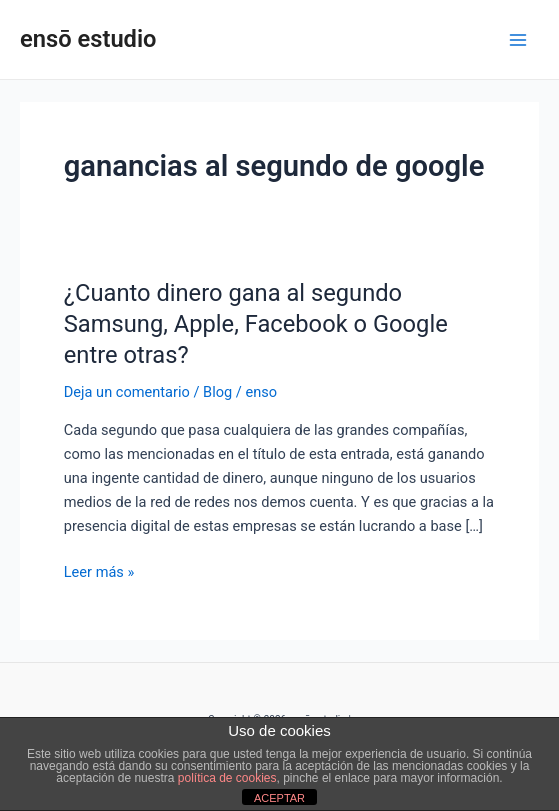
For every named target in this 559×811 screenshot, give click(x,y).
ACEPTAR (279, 798)
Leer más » (99, 570)
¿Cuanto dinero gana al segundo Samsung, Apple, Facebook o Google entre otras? (256, 324)
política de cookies (227, 778)
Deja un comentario (127, 392)
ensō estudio (88, 39)
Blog (217, 392)
